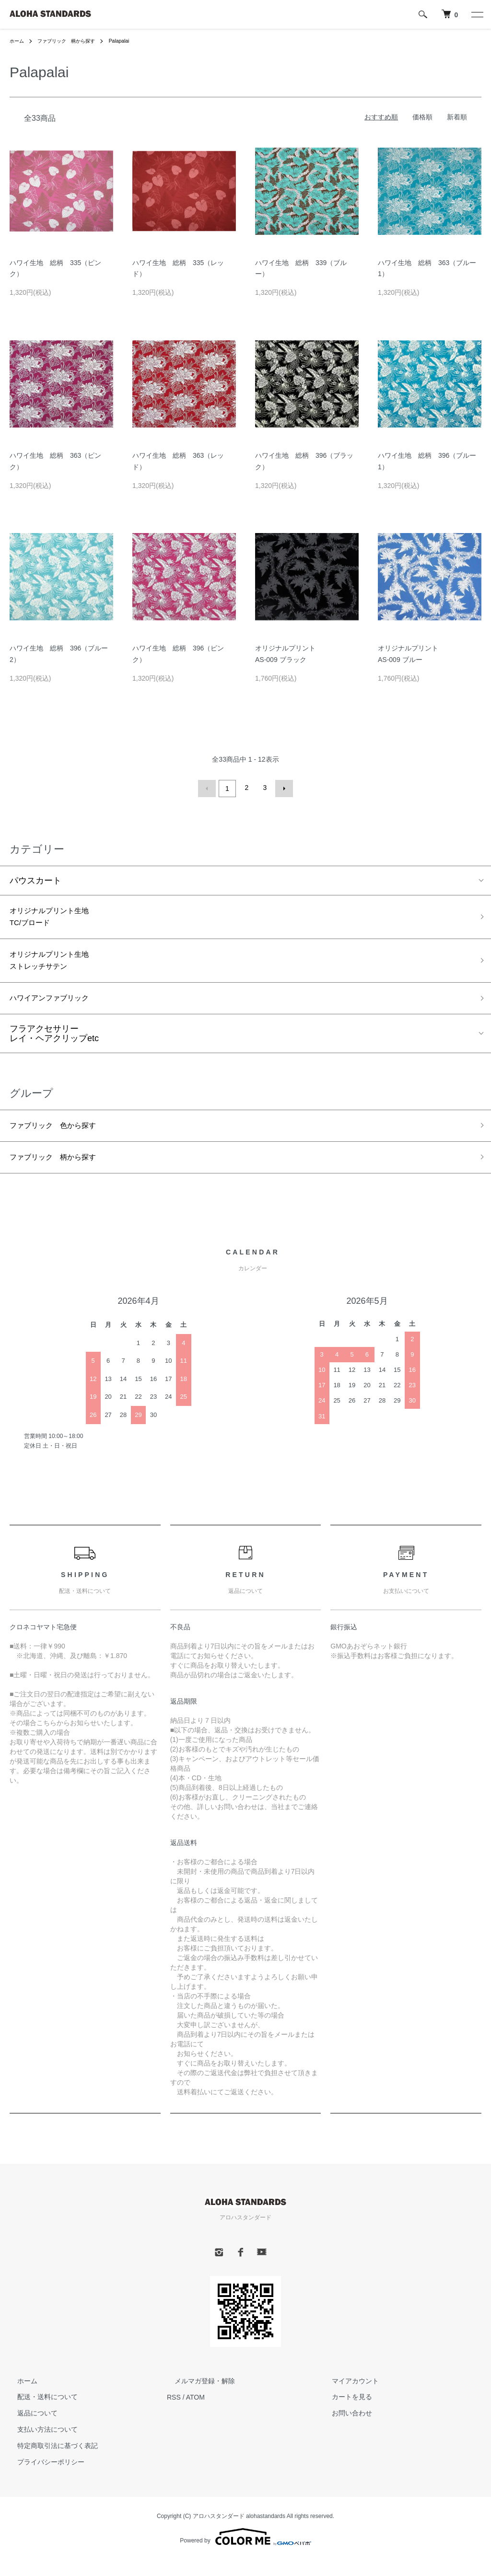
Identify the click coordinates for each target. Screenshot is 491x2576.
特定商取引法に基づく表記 (50, 2462)
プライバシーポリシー (43, 2478)
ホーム (18, 40)
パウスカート (35, 878)
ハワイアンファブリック (57, 1007)
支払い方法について (40, 2445)
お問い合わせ (344, 2429)
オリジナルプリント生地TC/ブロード (57, 917)
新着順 (457, 117)
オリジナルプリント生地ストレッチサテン (57, 966)
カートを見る (344, 2413)
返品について (30, 2429)
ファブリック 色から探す (61, 1137)
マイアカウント (347, 2397)
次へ (282, 787)
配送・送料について (40, 2413)
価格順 (422, 117)
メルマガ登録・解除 (197, 2397)
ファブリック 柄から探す (74, 40)
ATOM (195, 2413)
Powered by (245, 2553)
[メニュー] (476, 14)
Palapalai (135, 40)
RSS (174, 2413)
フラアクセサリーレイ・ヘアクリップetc (54, 1044)
